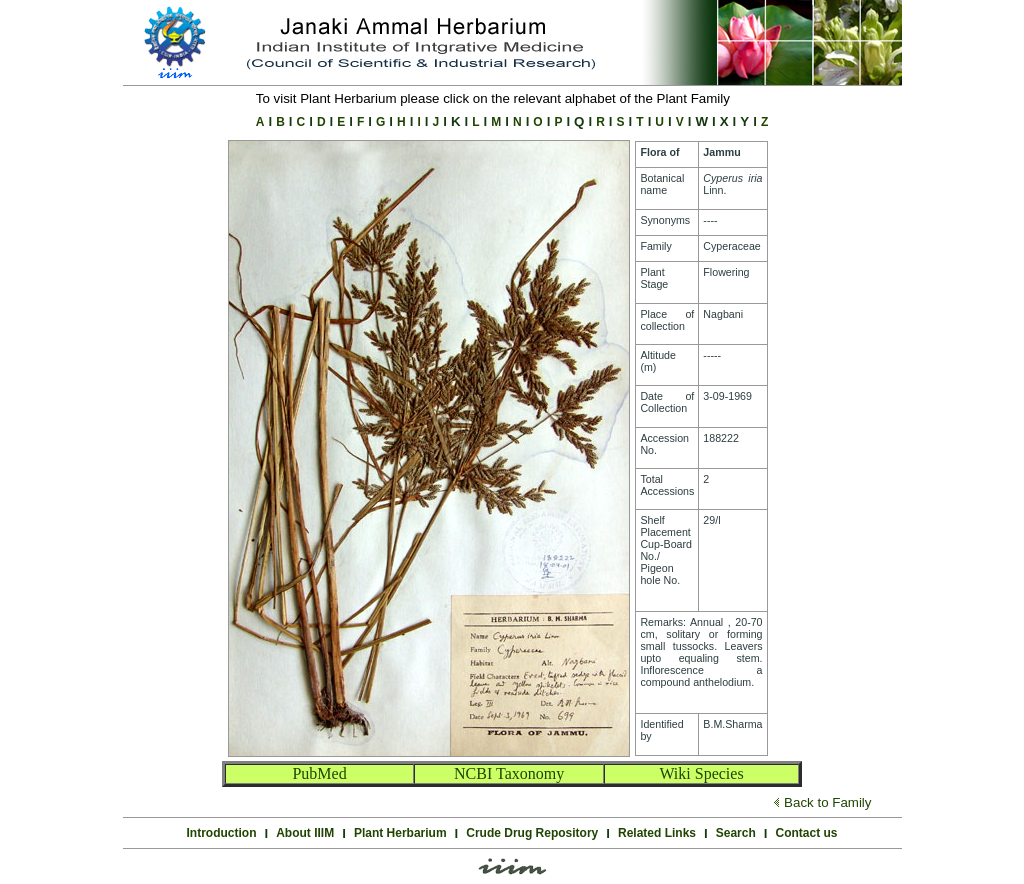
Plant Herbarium (400, 833)
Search (736, 833)
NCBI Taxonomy (509, 773)
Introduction (222, 833)
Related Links (657, 833)
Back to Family (827, 802)
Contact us (806, 833)
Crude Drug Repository (532, 833)
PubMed (319, 773)
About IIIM (305, 833)
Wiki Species (701, 773)
